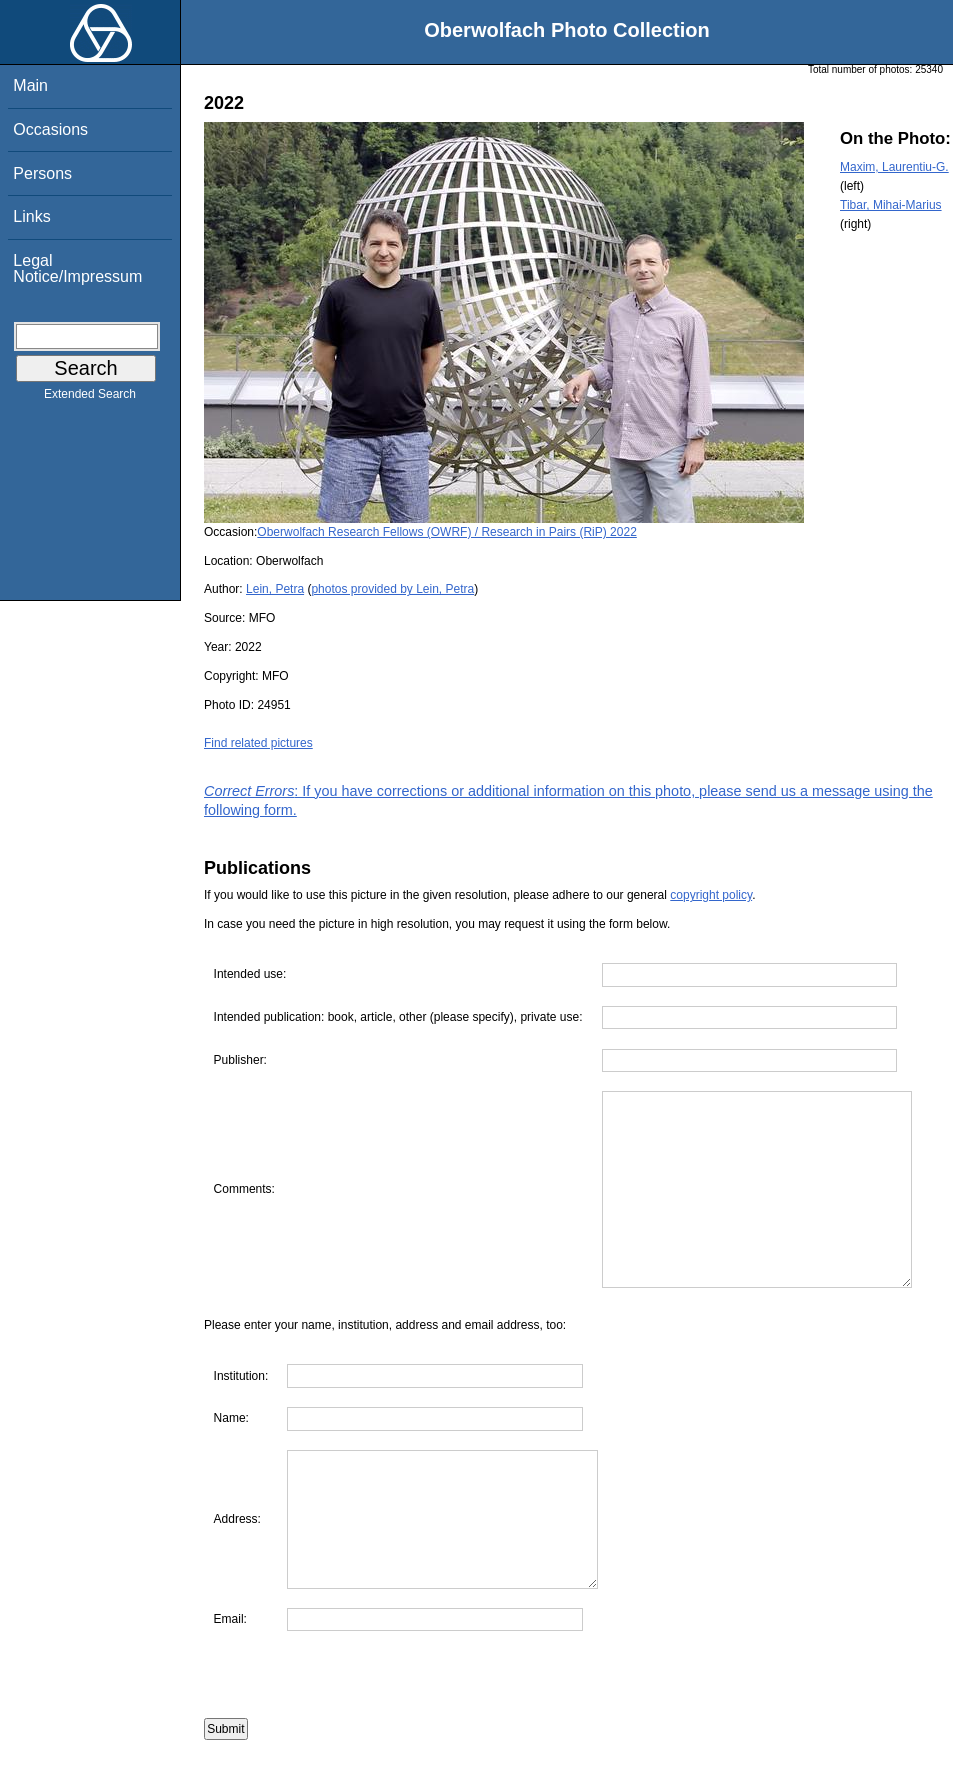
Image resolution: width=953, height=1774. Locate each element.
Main (30, 85)
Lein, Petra (275, 589)
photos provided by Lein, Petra (392, 589)
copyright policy (711, 895)
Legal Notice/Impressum (77, 268)
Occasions (50, 129)
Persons (42, 173)
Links (31, 216)
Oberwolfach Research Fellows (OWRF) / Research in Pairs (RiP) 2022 (446, 532)
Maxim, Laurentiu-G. (894, 167)
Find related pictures (258, 743)
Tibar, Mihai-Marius (891, 205)
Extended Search (90, 398)
